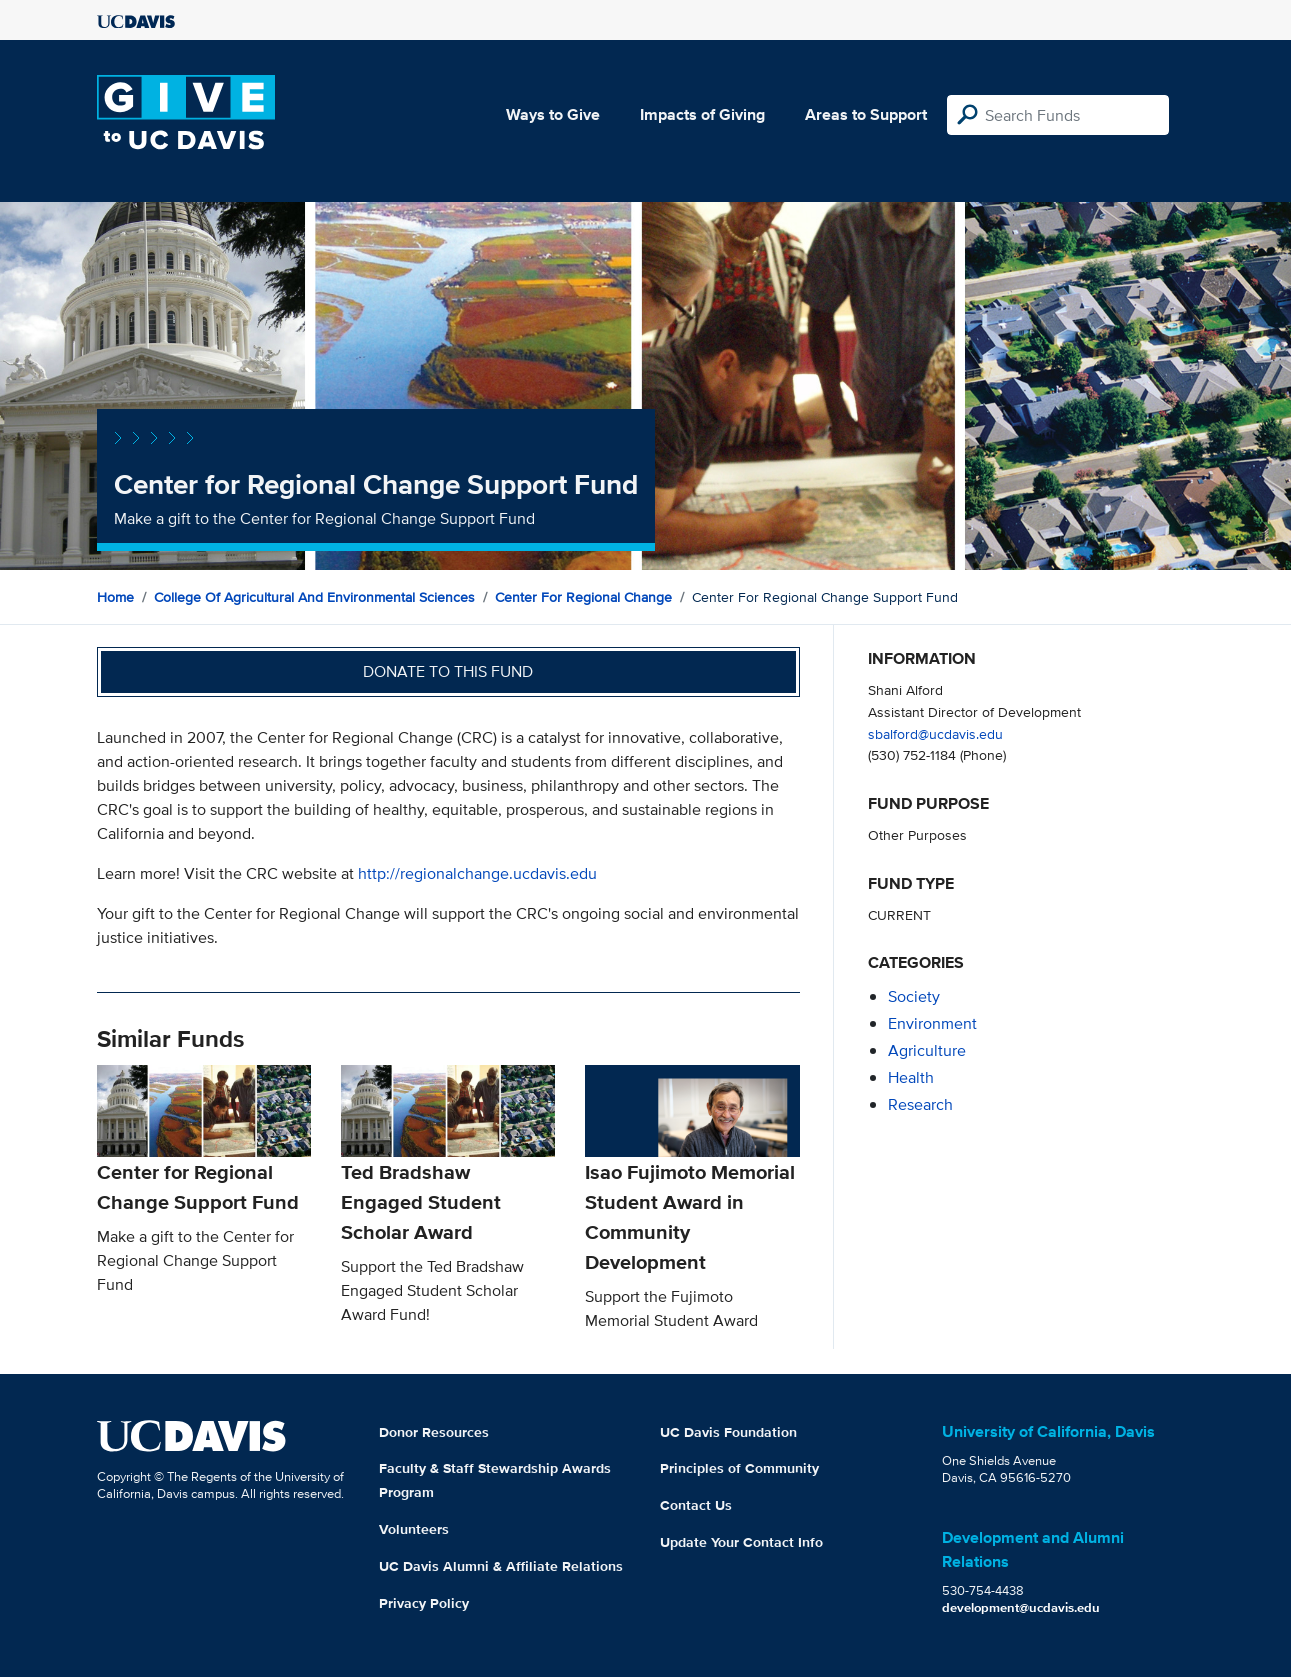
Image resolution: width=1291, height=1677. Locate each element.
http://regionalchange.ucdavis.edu (477, 873)
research (920, 1104)
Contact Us (696, 1505)
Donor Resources (434, 1432)
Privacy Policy (424, 1603)
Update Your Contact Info (741, 1542)
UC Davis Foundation (728, 1432)
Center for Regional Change (583, 597)
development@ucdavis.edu (1021, 1607)
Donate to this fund (448, 671)
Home (115, 597)
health (911, 1077)
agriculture (927, 1050)
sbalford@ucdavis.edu (935, 733)
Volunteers (414, 1529)
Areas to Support (866, 114)
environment (932, 1023)
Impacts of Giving (702, 114)
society (914, 996)
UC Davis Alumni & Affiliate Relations (501, 1566)
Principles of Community (739, 1468)
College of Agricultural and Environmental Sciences (314, 597)
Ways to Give (553, 114)
